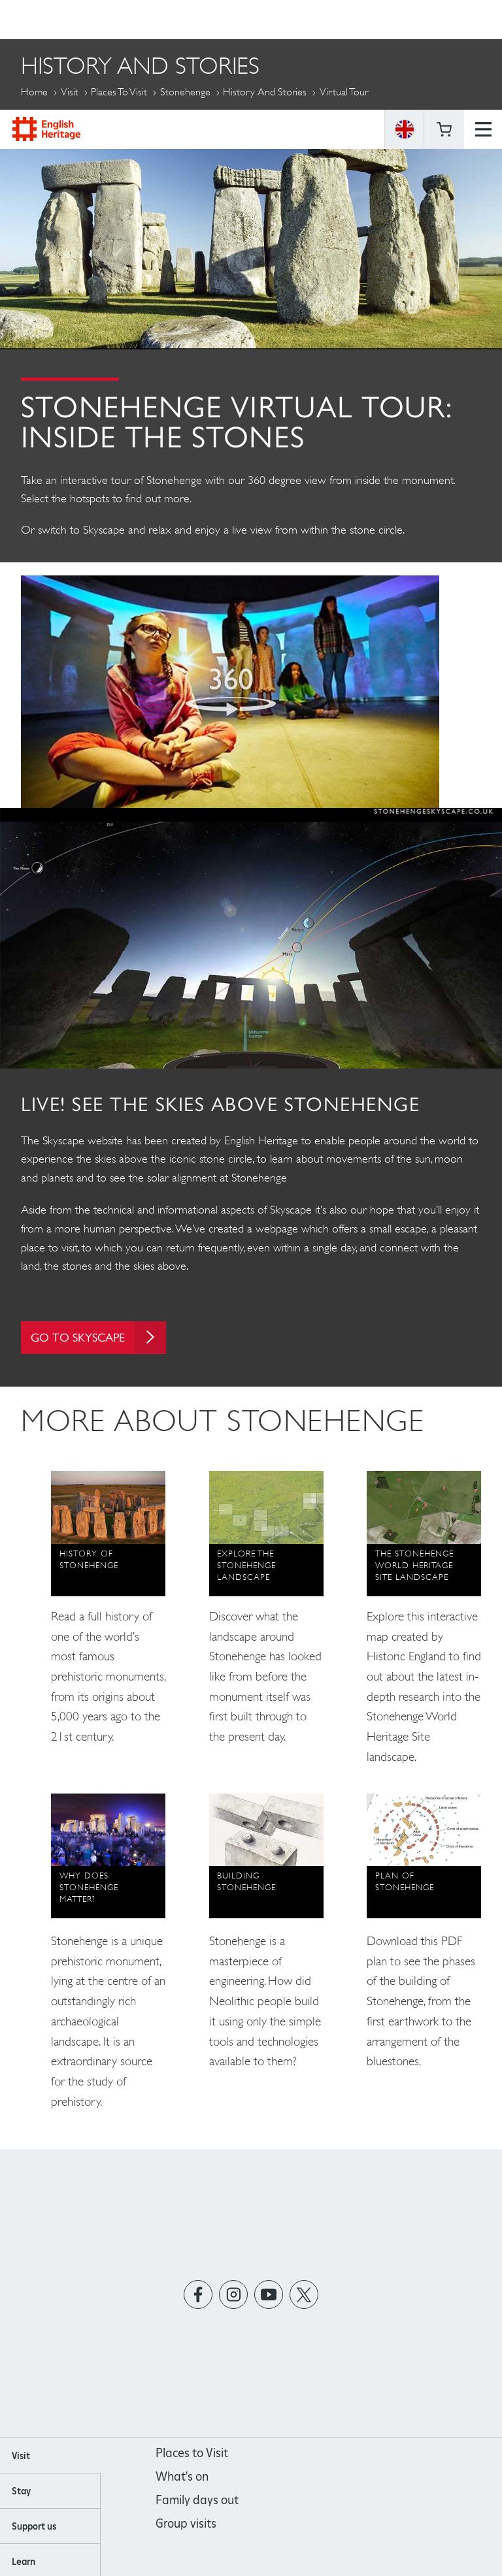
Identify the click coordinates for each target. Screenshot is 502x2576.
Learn (23, 2561)
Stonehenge (185, 92)
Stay (21, 2491)
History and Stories (265, 92)
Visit (69, 92)
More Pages (52, 122)
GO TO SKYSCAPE (99, 1337)
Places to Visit (119, 92)
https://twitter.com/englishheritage (304, 2294)
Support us (34, 2526)
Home (34, 92)
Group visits (186, 2523)
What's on (182, 2476)
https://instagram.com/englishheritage (233, 2294)
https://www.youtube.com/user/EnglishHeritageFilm (269, 2294)
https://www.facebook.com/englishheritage (198, 2294)
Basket (443, 19)
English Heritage (46, 19)
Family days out (197, 2500)
